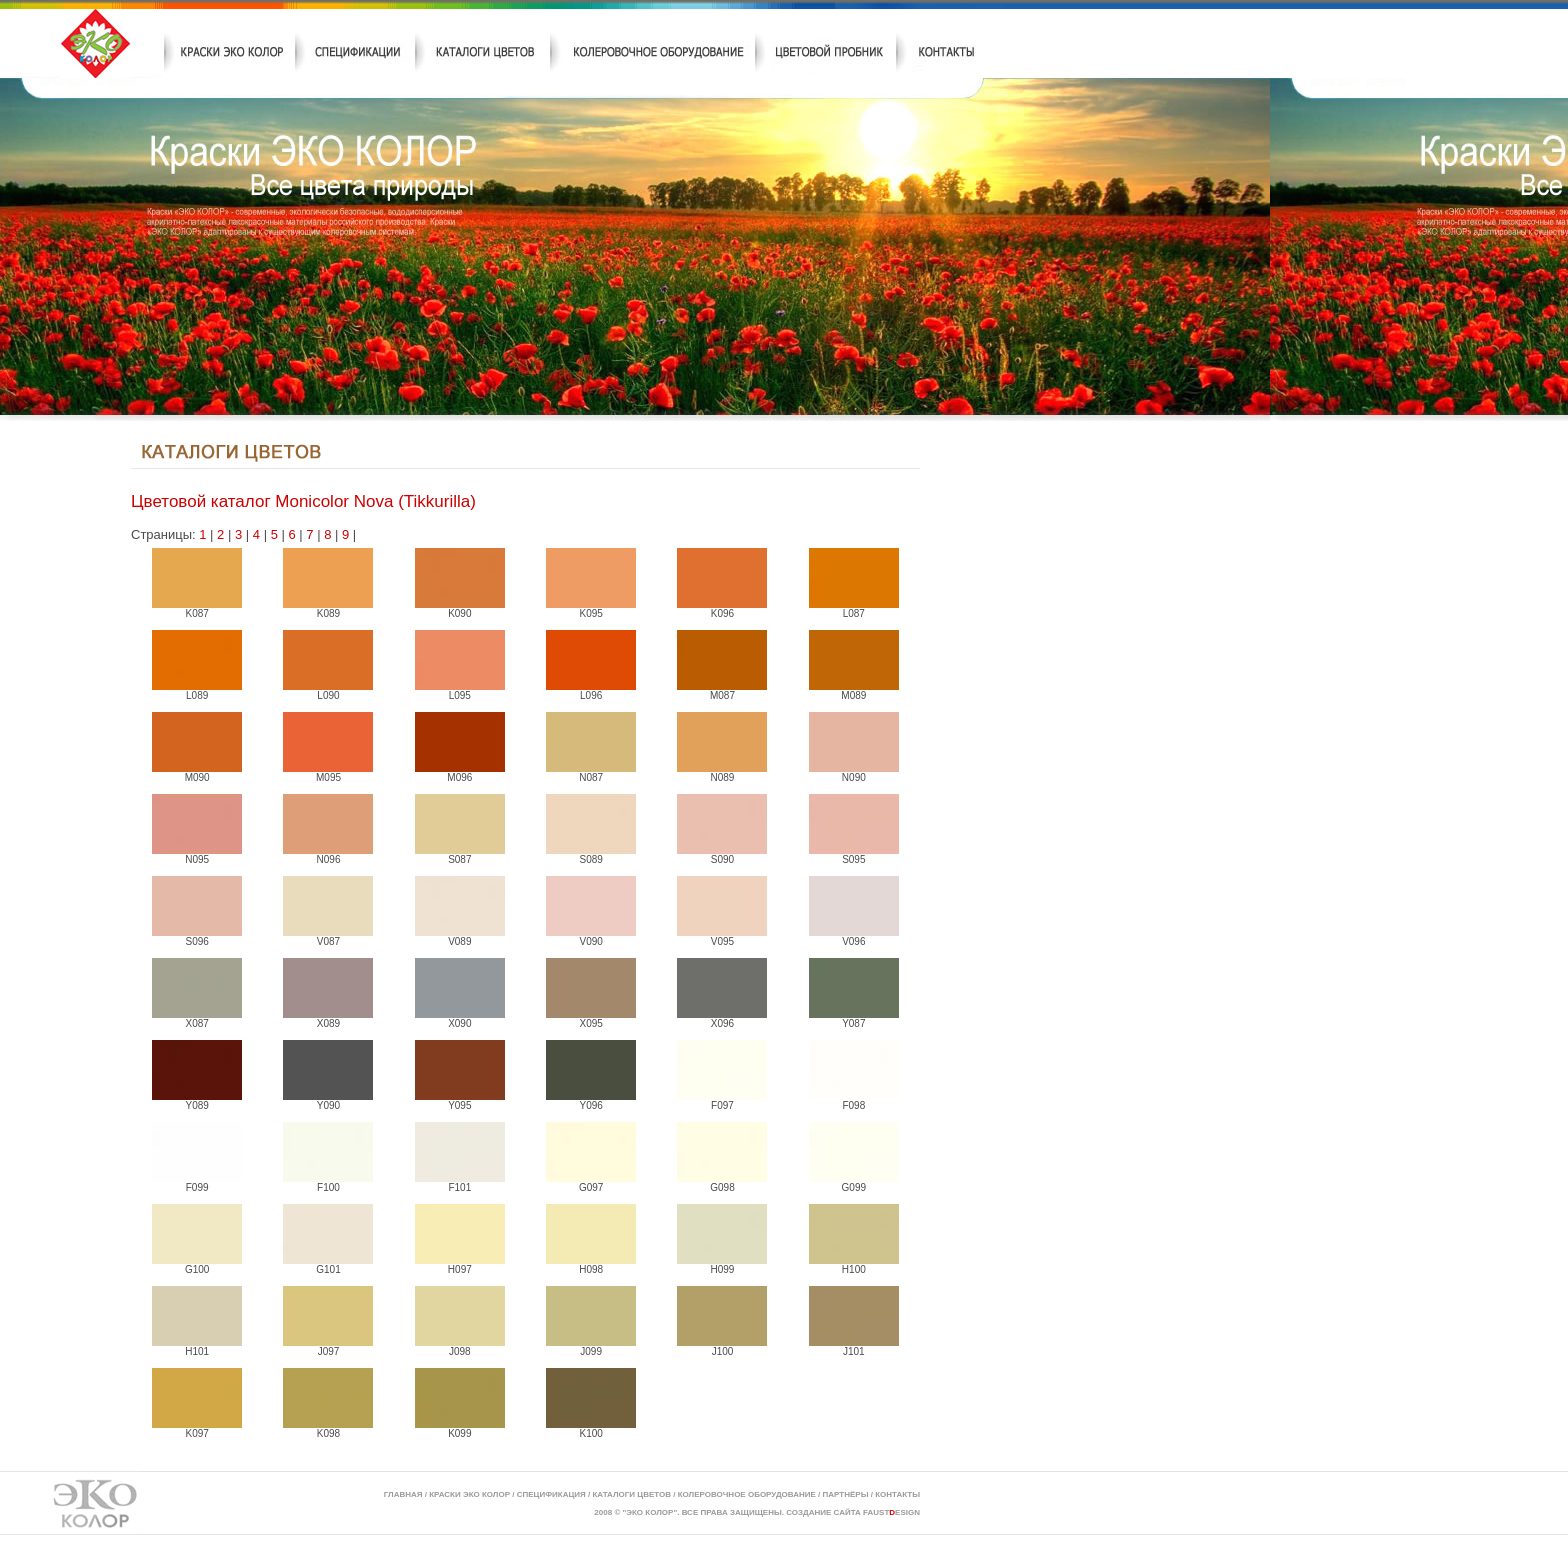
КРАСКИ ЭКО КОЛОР (469, 1494)
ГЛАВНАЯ (403, 1494)
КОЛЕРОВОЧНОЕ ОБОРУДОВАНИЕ (747, 1494)
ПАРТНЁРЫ (846, 1494)
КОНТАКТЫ (897, 1494)
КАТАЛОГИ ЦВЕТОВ (631, 1494)
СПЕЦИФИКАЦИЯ (551, 1494)
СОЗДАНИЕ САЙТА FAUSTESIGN (853, 1512)
